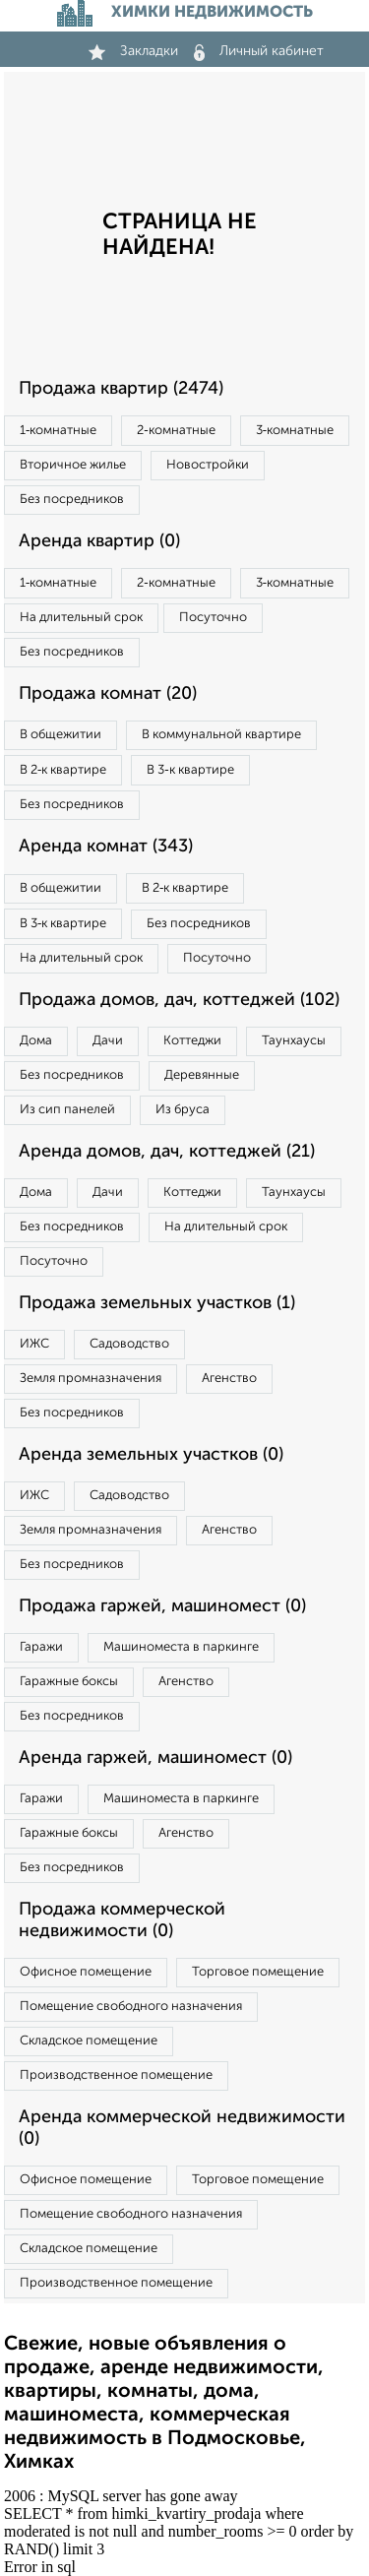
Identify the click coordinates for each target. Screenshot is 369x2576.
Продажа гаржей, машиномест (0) (162, 1606)
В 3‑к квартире (190, 770)
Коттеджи (192, 1041)
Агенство (229, 1378)
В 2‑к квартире (63, 770)
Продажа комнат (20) (108, 694)
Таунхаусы (294, 1041)
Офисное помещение (86, 1972)
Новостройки (207, 465)
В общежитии (60, 734)
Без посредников (72, 499)
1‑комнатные (58, 430)
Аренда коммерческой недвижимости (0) (182, 2128)
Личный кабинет (259, 51)
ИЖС (34, 1344)
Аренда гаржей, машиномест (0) (155, 1758)
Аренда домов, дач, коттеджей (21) (167, 1152)
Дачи (107, 1041)
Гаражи (41, 1647)
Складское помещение (88, 2041)
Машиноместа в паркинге (181, 1647)
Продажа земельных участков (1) (157, 1303)
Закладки (133, 51)
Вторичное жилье (73, 465)
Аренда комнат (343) (106, 846)
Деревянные (201, 1075)
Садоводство (129, 1344)
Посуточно (213, 617)
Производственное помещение (116, 2075)
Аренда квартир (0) (99, 541)
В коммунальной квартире (221, 734)
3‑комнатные (295, 430)
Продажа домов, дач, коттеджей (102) (179, 1000)
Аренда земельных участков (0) (151, 1455)
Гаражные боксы (69, 1681)
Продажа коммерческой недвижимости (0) (122, 1920)
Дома (36, 1041)
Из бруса (182, 1109)
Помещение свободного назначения (131, 2006)
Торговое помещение (258, 1972)
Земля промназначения (90, 1378)
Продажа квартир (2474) (121, 389)
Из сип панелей (67, 1109)
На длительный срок (81, 617)
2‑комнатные (176, 430)
